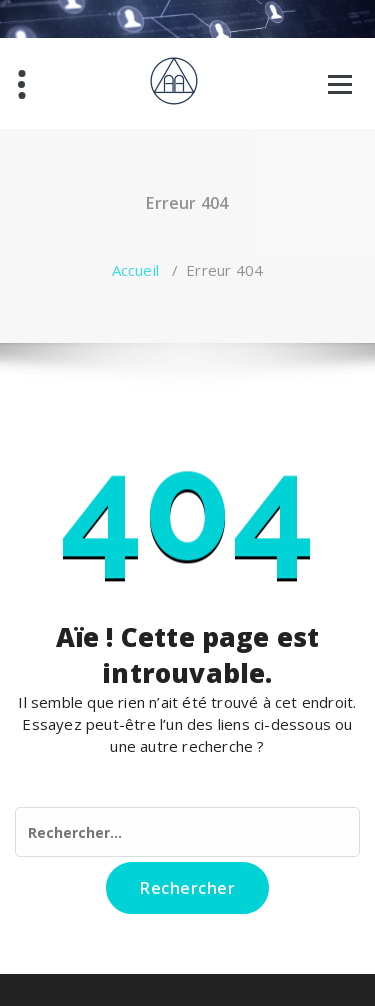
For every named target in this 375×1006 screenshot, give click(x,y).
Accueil (135, 270)
